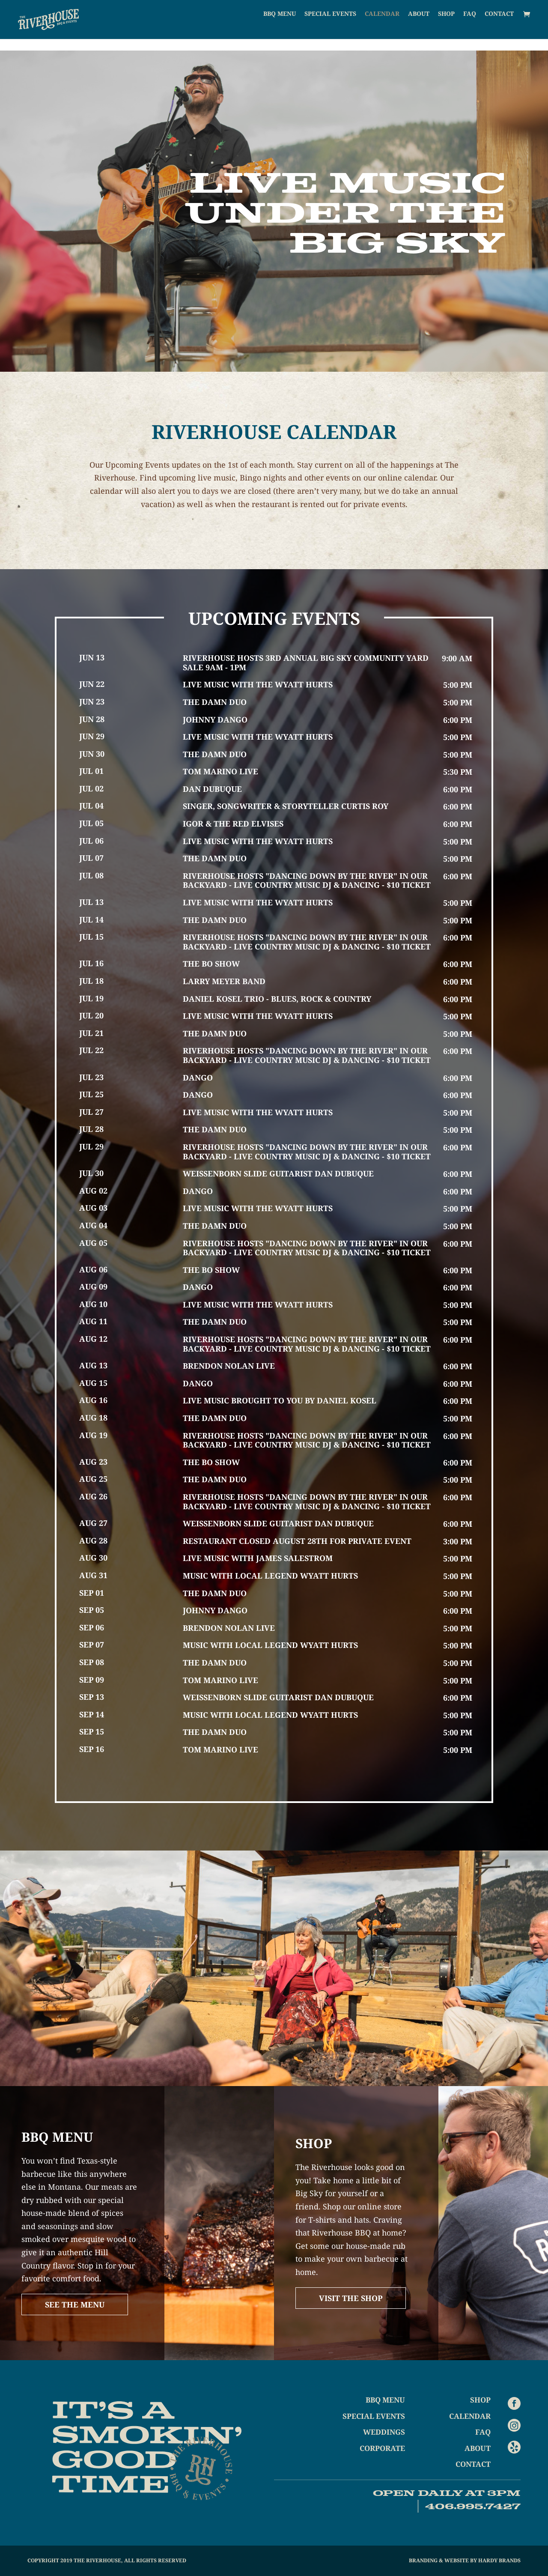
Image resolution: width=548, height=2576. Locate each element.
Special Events (330, 25)
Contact (499, 25)
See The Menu (74, 2304)
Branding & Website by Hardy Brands (465, 2560)
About (418, 25)
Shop (446, 25)
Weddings (384, 2432)
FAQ (469, 25)
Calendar (382, 25)
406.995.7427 (473, 2505)
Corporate (382, 2448)
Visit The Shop (350, 2298)
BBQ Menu (279, 25)
